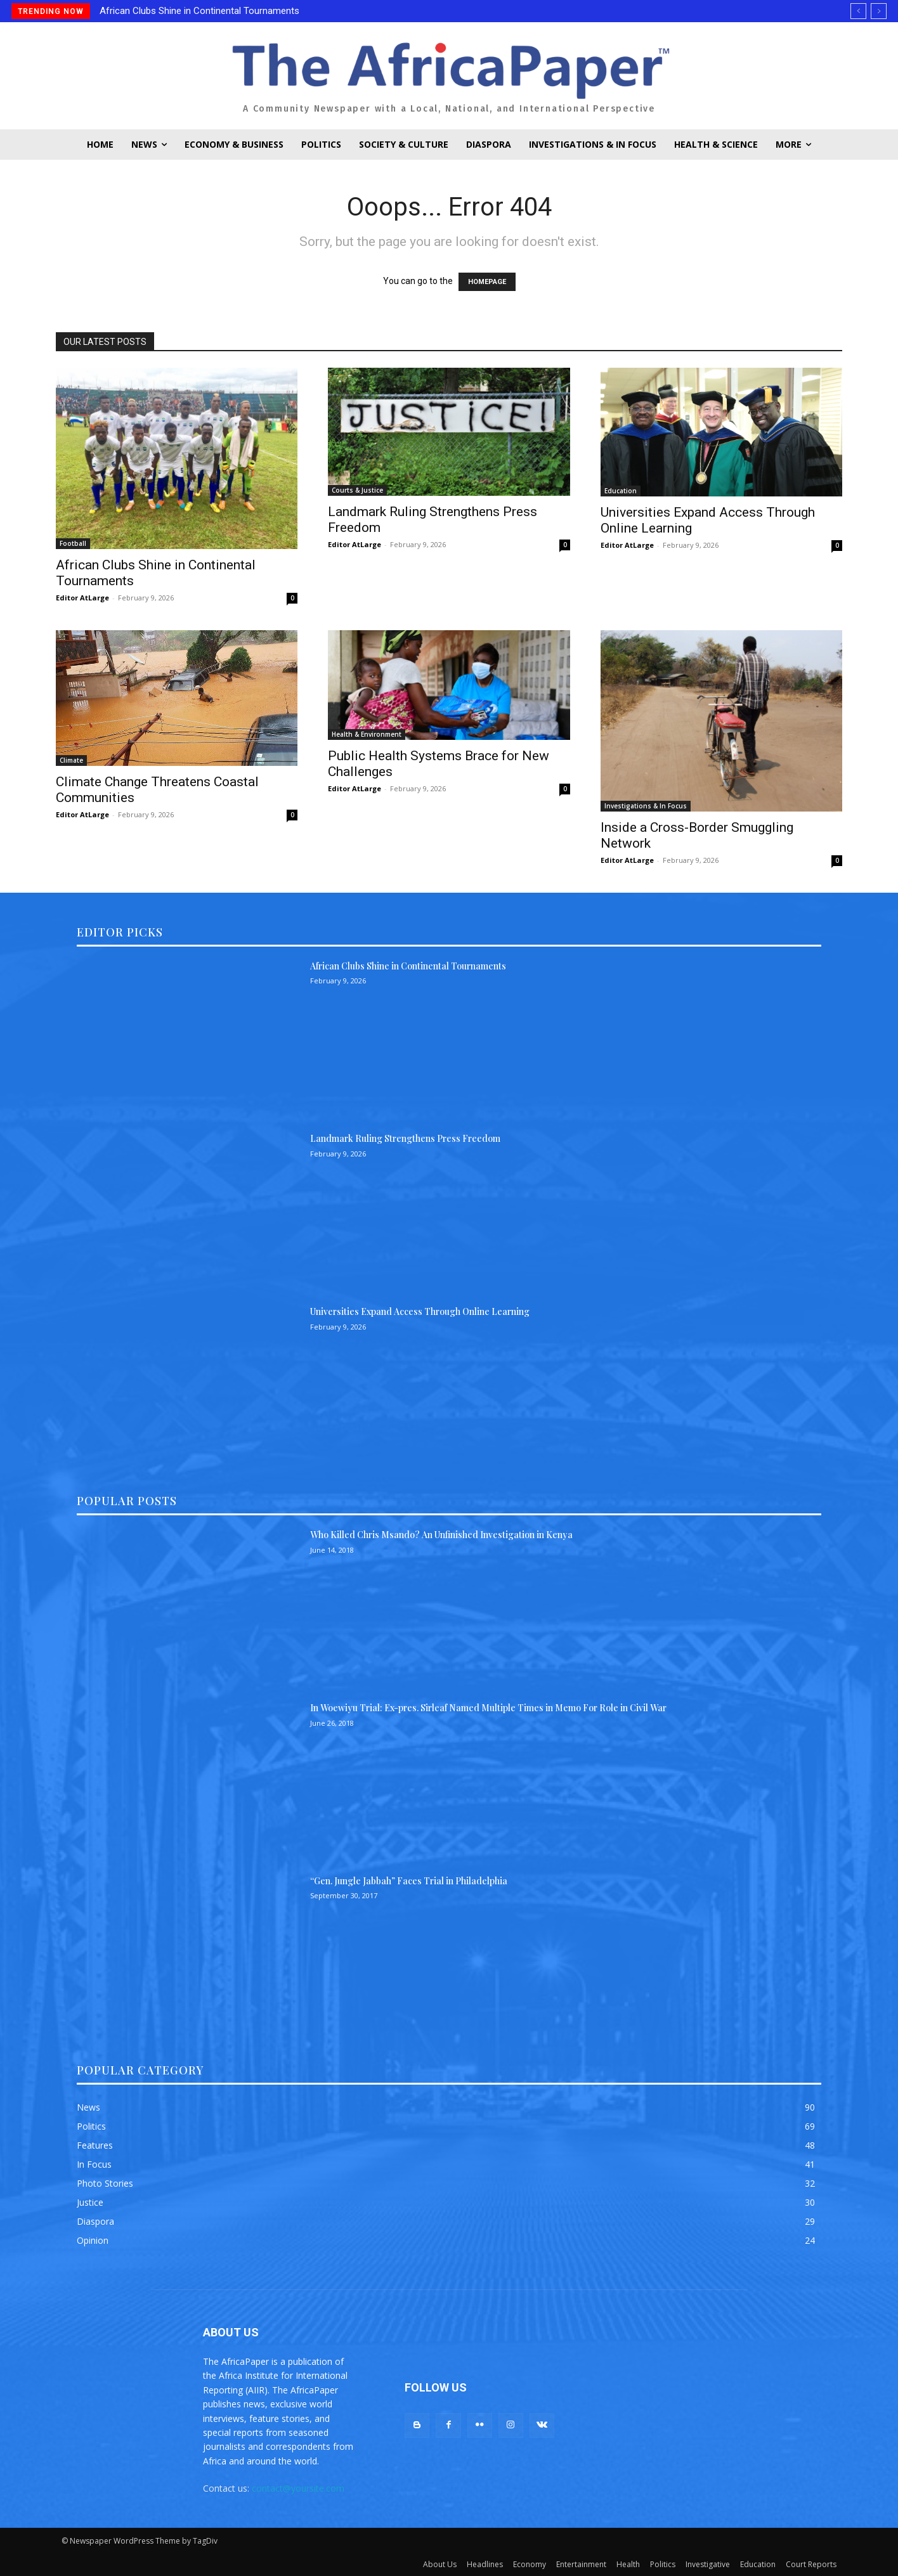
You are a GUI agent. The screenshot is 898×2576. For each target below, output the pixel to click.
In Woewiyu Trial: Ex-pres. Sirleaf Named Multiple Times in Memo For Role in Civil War (488, 1708)
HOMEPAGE (487, 282)
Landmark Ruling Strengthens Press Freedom (405, 1138)
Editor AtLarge (82, 597)
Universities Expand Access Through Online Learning (420, 1311)
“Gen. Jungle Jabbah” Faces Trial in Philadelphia (408, 1881)
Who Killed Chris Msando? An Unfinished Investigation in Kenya (441, 1535)
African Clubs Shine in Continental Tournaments (199, 10)
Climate (71, 760)
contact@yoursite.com (298, 2488)
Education (620, 490)
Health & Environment (366, 734)
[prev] (858, 11)
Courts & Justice (357, 490)
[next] (879, 11)
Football (73, 543)
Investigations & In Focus (645, 805)
